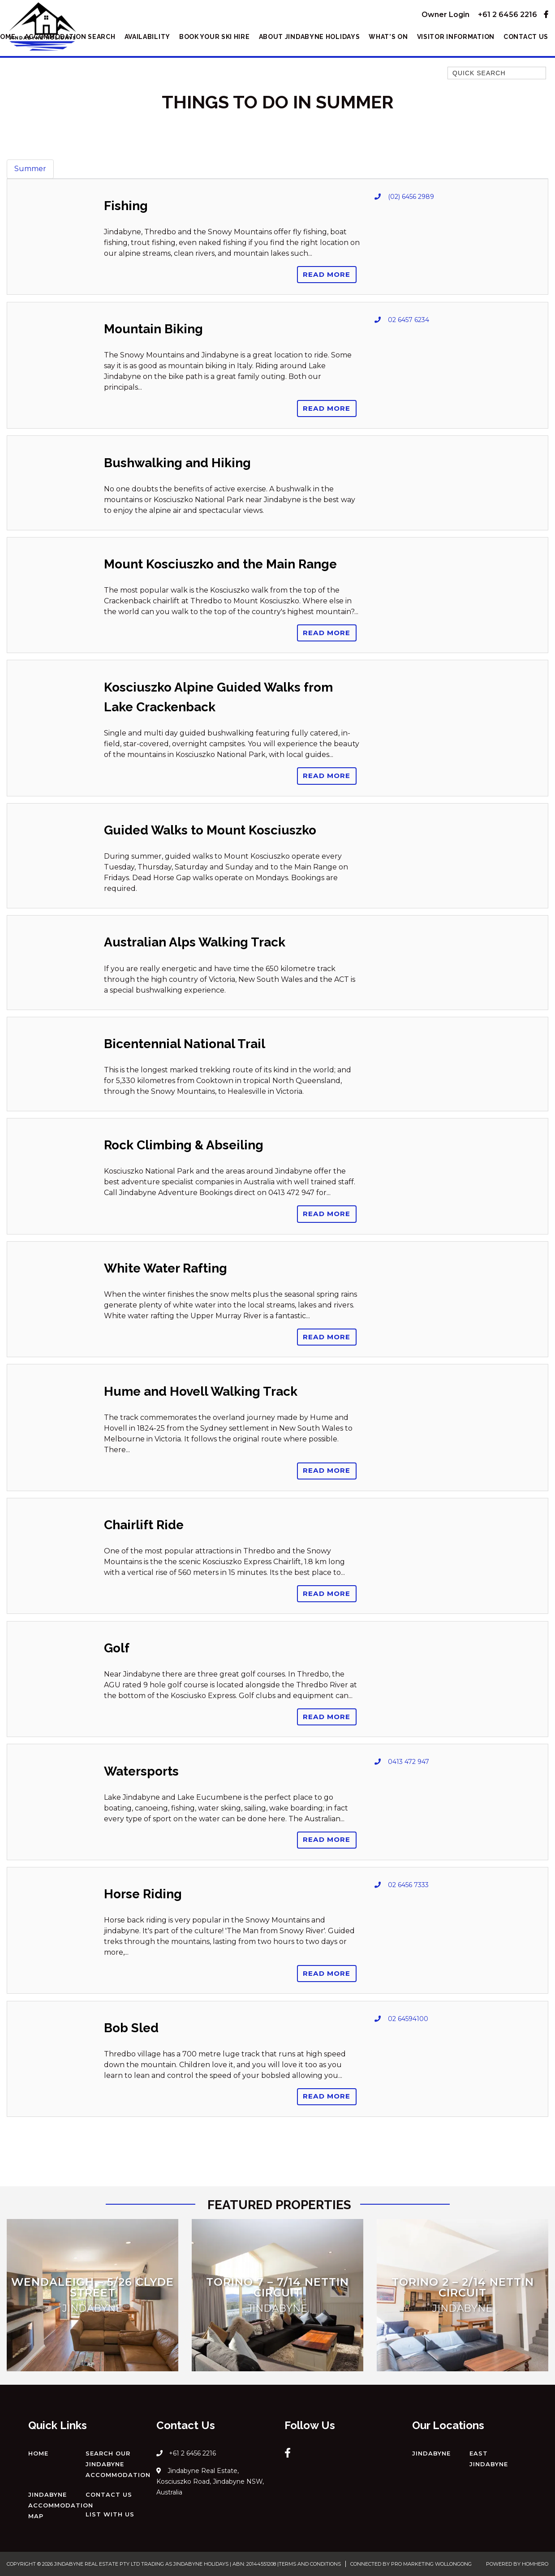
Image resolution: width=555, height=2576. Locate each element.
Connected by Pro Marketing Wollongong (411, 2564)
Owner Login (445, 14)
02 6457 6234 (408, 320)
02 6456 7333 (408, 1885)
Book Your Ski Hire (214, 36)
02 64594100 (408, 2019)
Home (38, 2453)
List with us (110, 2514)
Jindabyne (431, 2453)
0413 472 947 (408, 1762)
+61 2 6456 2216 (507, 14)
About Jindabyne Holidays (309, 36)
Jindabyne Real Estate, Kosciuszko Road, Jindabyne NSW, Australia (210, 2481)
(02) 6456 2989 (411, 197)
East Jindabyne (488, 2459)
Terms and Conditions (310, 2564)
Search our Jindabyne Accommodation (118, 2464)
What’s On (388, 36)
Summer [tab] (30, 168)
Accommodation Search (70, 36)
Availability (147, 36)
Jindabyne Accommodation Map (60, 2505)
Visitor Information (456, 36)
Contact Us (525, 36)
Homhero (535, 2564)
